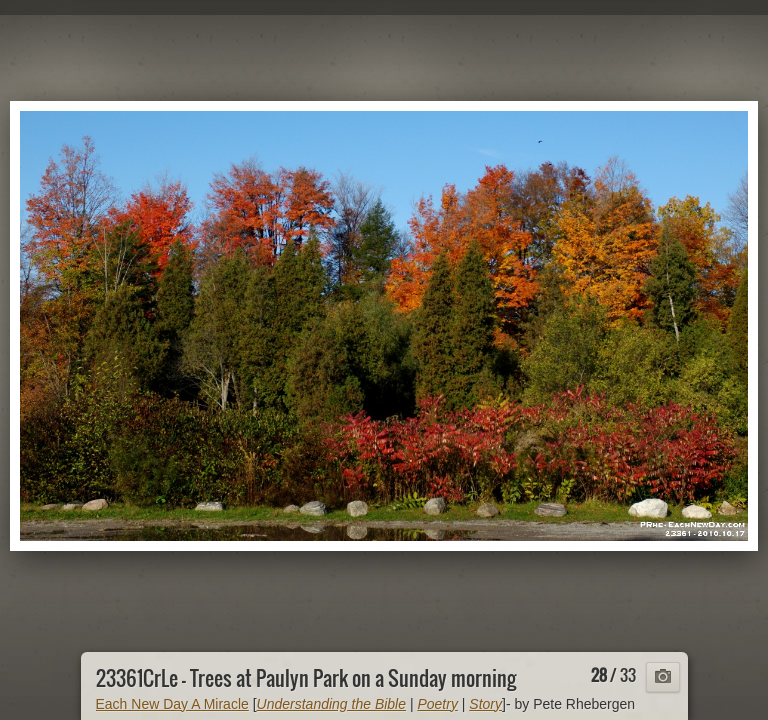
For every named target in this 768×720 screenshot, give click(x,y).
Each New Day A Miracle (172, 704)
